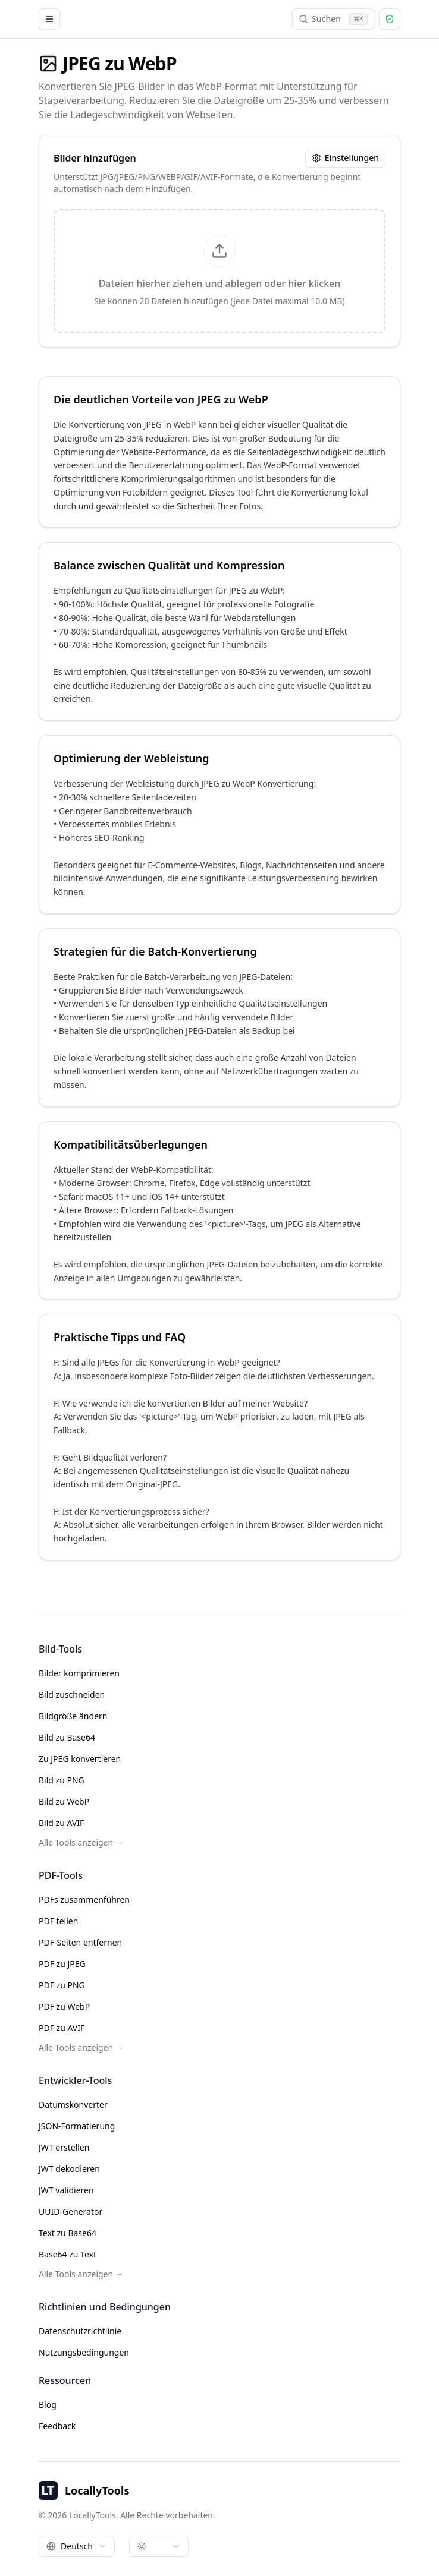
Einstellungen (345, 157)
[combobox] (77, 2546)
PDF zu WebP (64, 2006)
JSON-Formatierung (77, 2126)
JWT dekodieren (69, 2168)
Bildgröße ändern (73, 1715)
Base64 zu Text (67, 2254)
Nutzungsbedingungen (84, 2352)
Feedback (57, 2426)
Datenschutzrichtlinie (80, 2331)
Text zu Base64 (67, 2232)
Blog (48, 2404)
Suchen (333, 19)
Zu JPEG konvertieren (80, 1758)
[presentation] (219, 271)
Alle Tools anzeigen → (81, 1842)
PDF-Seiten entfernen (80, 1942)
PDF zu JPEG (62, 1963)
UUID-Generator (70, 2211)
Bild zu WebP (64, 1801)
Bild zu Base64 (67, 1737)
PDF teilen (58, 1921)
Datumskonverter (73, 2104)
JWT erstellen (64, 2147)
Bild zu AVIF (61, 1822)
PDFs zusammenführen (84, 1899)
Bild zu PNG (61, 1780)
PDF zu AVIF (61, 2027)
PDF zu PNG (62, 1985)
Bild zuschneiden (72, 1694)
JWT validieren (66, 2190)
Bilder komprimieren (79, 1673)
